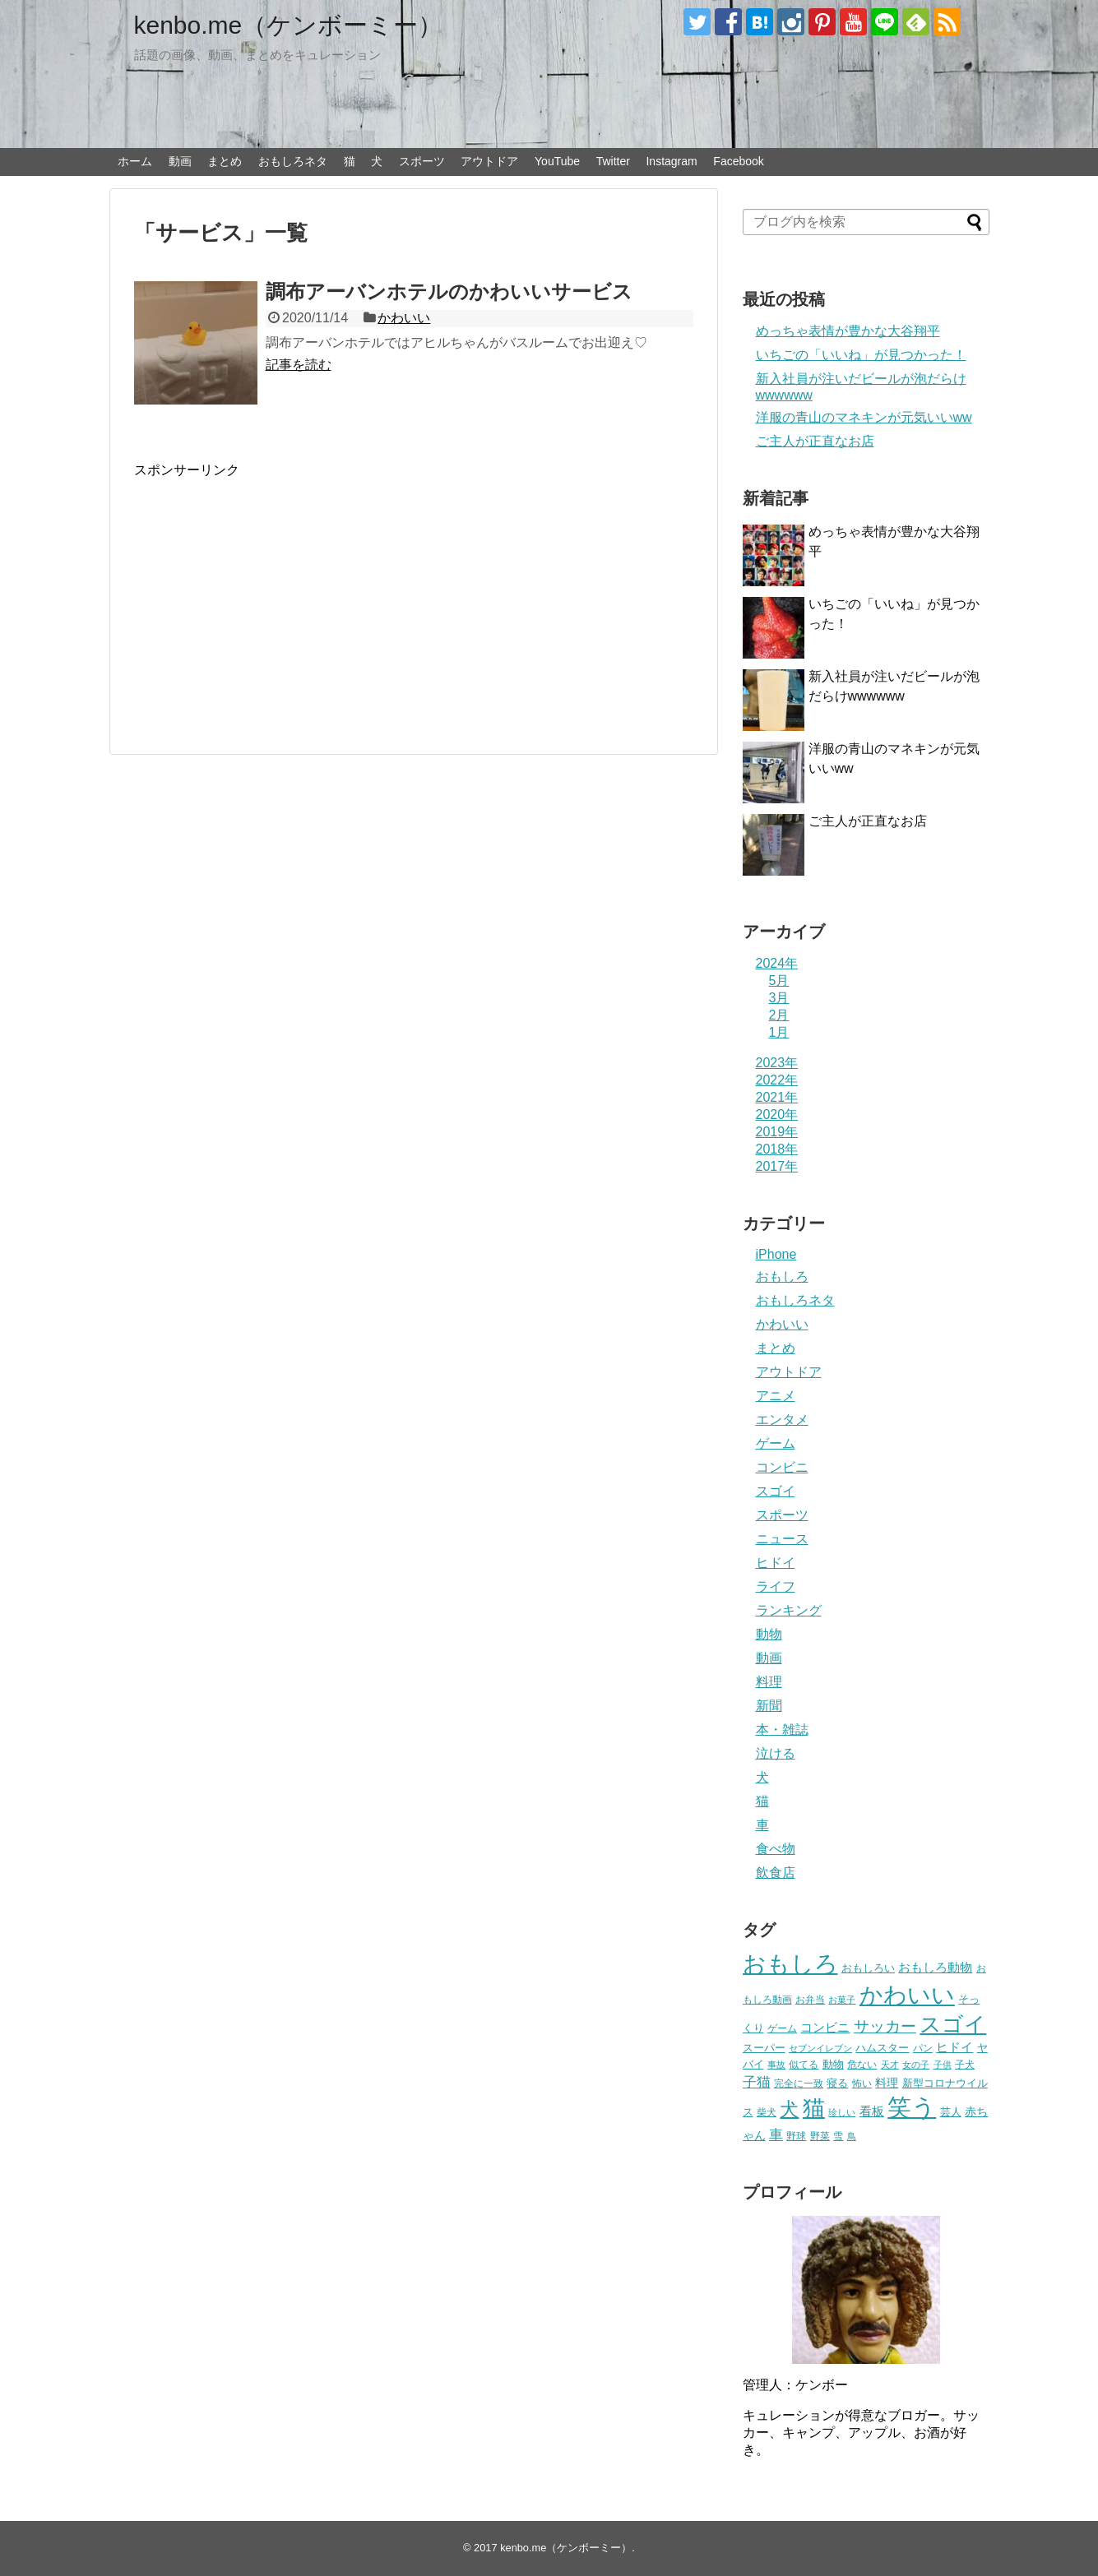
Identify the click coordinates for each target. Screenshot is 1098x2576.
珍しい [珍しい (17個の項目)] (841, 2112)
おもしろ (782, 1276)
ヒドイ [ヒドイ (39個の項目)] (954, 2047)
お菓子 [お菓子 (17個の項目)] (841, 2000)
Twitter (613, 161)
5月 (779, 980)
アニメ (775, 1396)
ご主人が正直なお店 (815, 441)
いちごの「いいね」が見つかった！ (861, 355)
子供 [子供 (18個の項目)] (943, 2065)
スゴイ (775, 1491)
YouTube (557, 161)
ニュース (782, 1539)
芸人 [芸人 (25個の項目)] (950, 2112)
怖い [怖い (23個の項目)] (862, 2083)
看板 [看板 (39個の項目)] (871, 2111)
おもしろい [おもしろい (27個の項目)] (868, 1968)
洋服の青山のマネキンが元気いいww (864, 417)
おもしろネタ (292, 161)
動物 (769, 1634)
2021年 (777, 1097)
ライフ (775, 1586)
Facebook (738, 161)
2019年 (777, 1132)
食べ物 (775, 1849)
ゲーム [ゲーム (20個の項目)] (782, 2028)
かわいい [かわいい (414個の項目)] (907, 1995)
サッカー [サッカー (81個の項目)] (885, 2026)
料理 (769, 1682)
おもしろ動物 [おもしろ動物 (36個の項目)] (935, 1967)
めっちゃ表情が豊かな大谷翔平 (848, 331)
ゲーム (775, 1443)
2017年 (777, 1166)
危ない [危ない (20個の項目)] (862, 2064)
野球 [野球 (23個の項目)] (796, 2136)
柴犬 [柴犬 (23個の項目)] (766, 2112)
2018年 (777, 1149)
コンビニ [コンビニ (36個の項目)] (825, 2027)
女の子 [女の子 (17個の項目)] (915, 2065)
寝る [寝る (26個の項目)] (837, 2083)
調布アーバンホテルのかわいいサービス (449, 291)
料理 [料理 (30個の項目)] (886, 2082)
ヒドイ (775, 1563)
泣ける (775, 1753)
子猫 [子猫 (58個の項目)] (757, 2082)
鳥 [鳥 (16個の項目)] (851, 2136)
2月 (779, 1015)
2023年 (777, 1063)
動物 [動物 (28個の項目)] (833, 2064)
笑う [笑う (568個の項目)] (911, 2106)
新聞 (769, 1706)
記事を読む (298, 365)
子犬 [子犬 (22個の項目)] (965, 2064)
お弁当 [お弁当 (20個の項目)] (810, 1999)
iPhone (776, 1254)
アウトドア (489, 161)
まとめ (224, 161)
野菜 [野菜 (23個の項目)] (820, 2136)
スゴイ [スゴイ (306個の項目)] (953, 2024)
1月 (779, 1032)
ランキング (789, 1610)
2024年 (777, 963)
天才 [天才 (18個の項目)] (890, 2065)
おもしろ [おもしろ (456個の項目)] (790, 1964)
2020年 (777, 1115)
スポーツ (422, 161)
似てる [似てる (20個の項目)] (803, 2064)
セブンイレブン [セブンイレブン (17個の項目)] (820, 2048)
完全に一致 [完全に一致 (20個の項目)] (798, 2083)
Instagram (671, 161)
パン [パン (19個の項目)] (923, 2048)
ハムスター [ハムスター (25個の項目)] (882, 2048)
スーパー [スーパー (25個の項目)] (764, 2048)
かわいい (404, 318)
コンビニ (782, 1467)
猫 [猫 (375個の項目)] (814, 2107)
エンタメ (782, 1420)
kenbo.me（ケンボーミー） (288, 25)
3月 (779, 998)
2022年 (777, 1080)
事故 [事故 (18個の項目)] (776, 2065)
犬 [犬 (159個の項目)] (789, 2109)
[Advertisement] (272, 594)
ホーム (135, 161)
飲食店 (775, 1873)
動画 (180, 161)
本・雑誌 (782, 1730)
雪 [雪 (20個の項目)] (838, 2135)
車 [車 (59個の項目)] (776, 2134)
